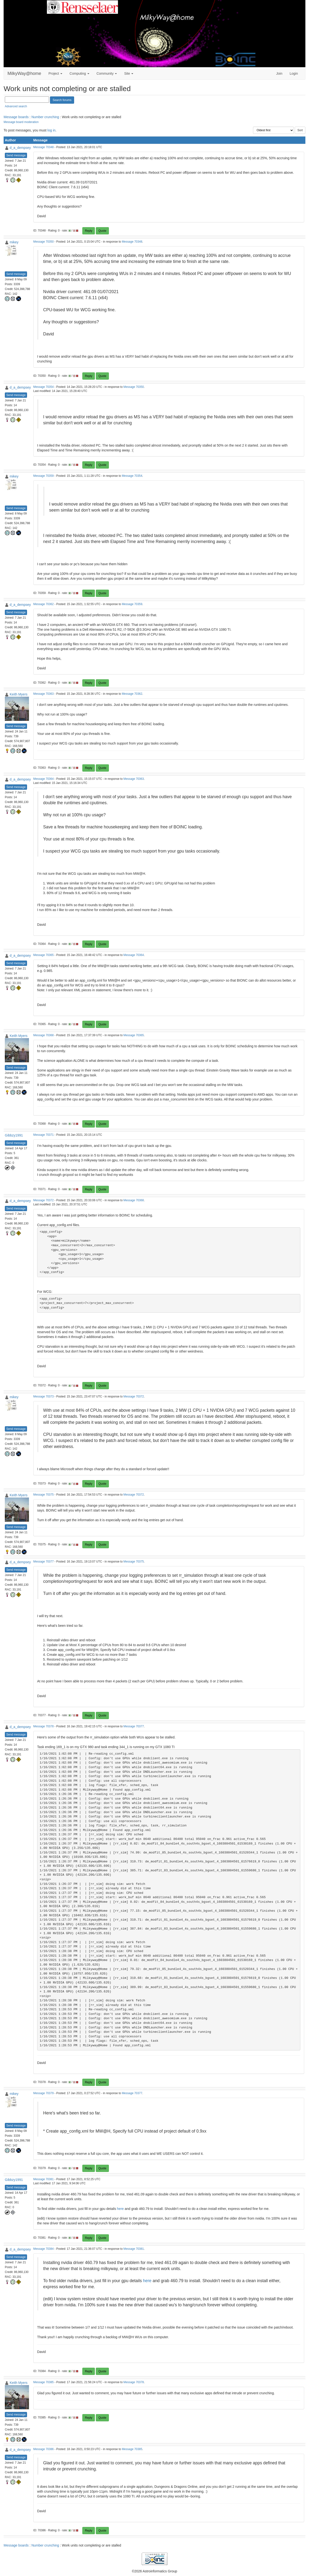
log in (51, 130)
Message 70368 (43, 1035)
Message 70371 (43, 1134)
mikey (14, 242)
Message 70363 (43, 693)
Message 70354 (43, 387)
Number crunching (45, 117)
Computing (79, 73)
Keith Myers (19, 694)
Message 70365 (43, 955)
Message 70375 (43, 1494)
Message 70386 (43, 2449)
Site (128, 73)
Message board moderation (21, 122)
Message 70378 (43, 1726)
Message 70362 (43, 604)
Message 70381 (43, 2179)
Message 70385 (43, 2382)
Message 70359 (43, 476)
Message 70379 (43, 2093)
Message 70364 (43, 779)
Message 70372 (43, 1200)
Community (107, 73)
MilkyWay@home (24, 73)
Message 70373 (43, 1396)
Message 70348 (43, 147)
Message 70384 (43, 2248)
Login (294, 73)
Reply (88, 230)
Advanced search (16, 106)
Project (55, 73)
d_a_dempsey (20, 148)
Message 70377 (43, 1561)
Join (279, 73)
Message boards (16, 117)
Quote (102, 230)
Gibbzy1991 (14, 1135)
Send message (16, 155)
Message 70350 (43, 241)
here (120, 2209)
